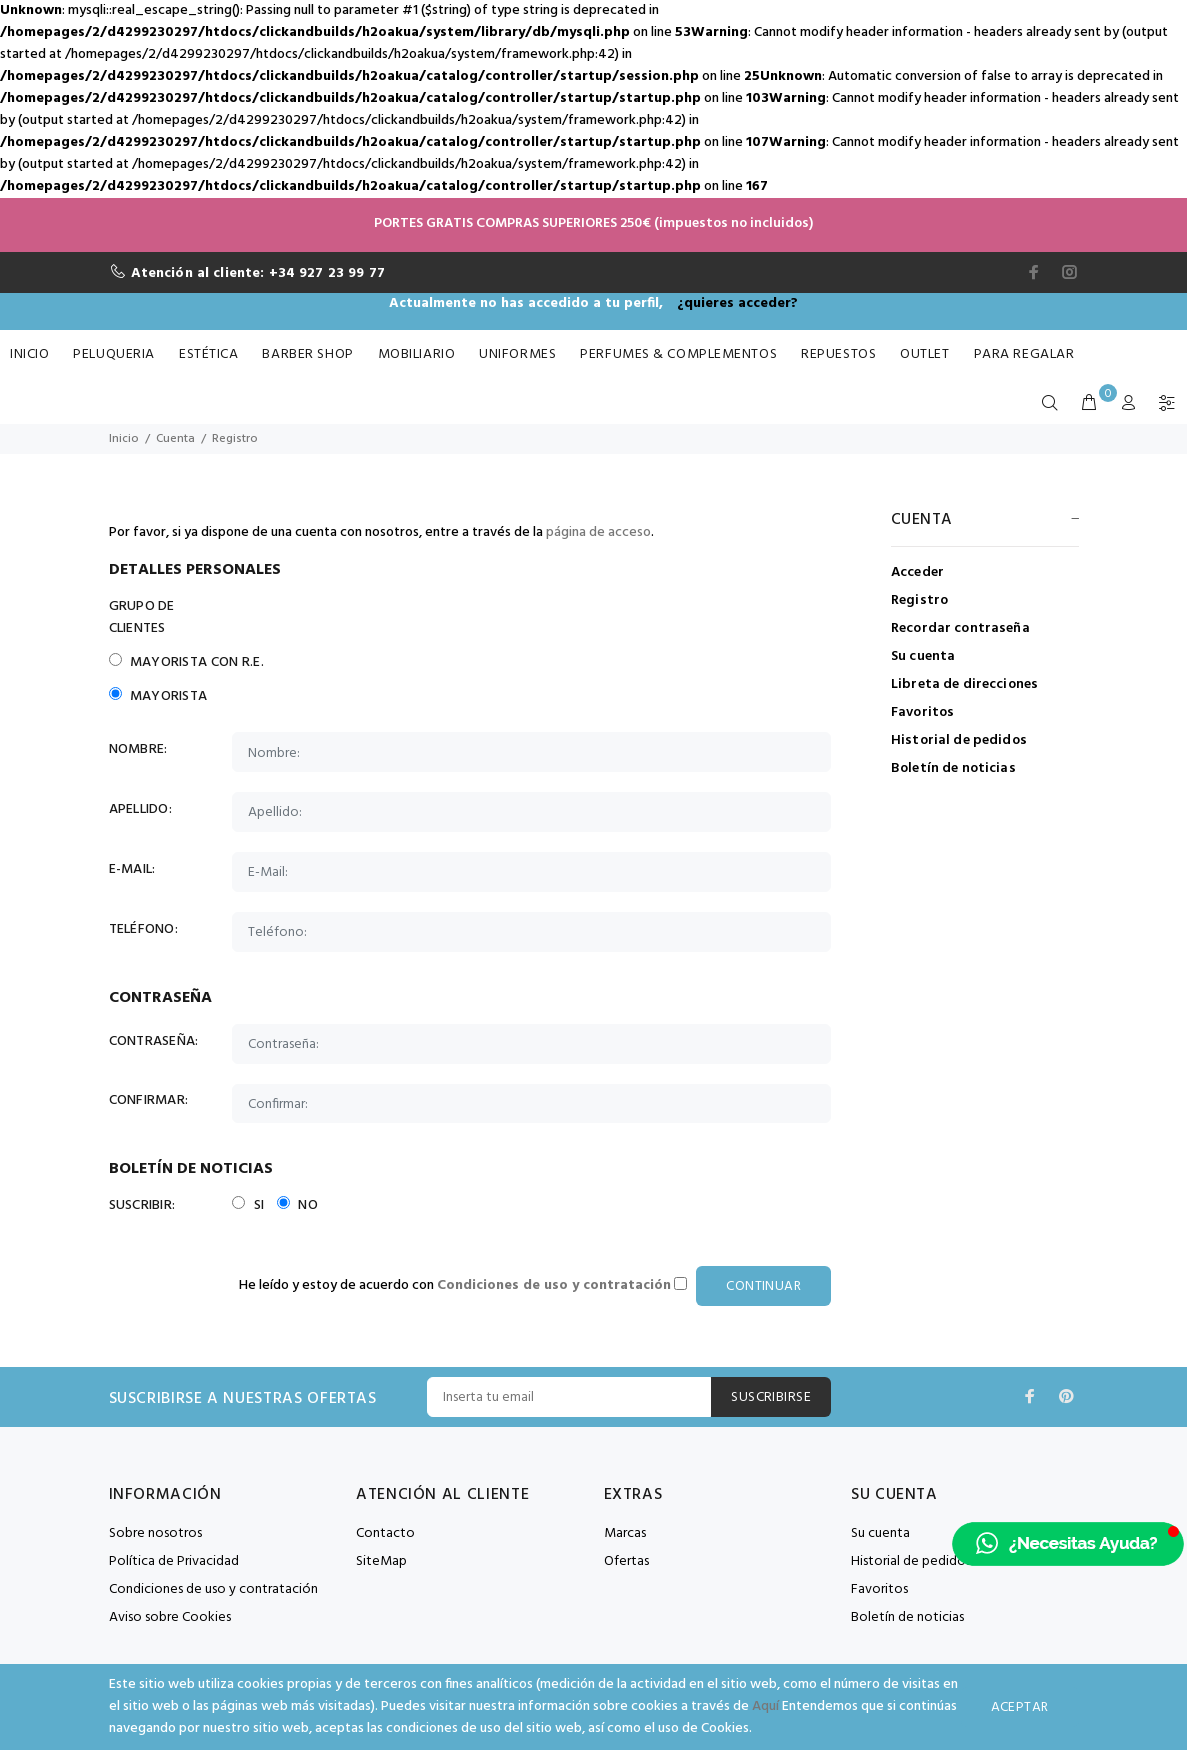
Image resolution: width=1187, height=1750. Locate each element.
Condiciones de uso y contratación (213, 1590)
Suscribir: (142, 1207)
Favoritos (922, 712)
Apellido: (141, 810)
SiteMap (381, 1562)
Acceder (917, 572)
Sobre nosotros (155, 1534)
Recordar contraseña (960, 628)
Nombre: (138, 750)
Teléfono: (144, 930)
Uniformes (517, 354)
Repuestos (838, 354)
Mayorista (158, 697)
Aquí (765, 1706)
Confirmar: (149, 1102)
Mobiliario (417, 354)
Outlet (924, 354)
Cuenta (175, 439)
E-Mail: (132, 870)
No (297, 1207)
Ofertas (626, 1562)
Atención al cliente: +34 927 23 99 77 (258, 273)
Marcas (625, 1534)
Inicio (29, 354)
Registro (235, 439)
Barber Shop (307, 354)
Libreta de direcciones (964, 684)
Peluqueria (114, 354)
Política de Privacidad (174, 1562)
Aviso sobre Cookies (170, 1618)
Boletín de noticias (953, 767)
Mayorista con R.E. (186, 663)
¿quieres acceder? (737, 303)
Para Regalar (1024, 354)
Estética (208, 354)
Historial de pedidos (959, 740)
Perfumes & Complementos (678, 354)
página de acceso (598, 532)
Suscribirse (771, 1398)
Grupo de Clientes (142, 618)
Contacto (385, 1534)
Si (248, 1207)
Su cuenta (923, 656)
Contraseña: (154, 1042)
